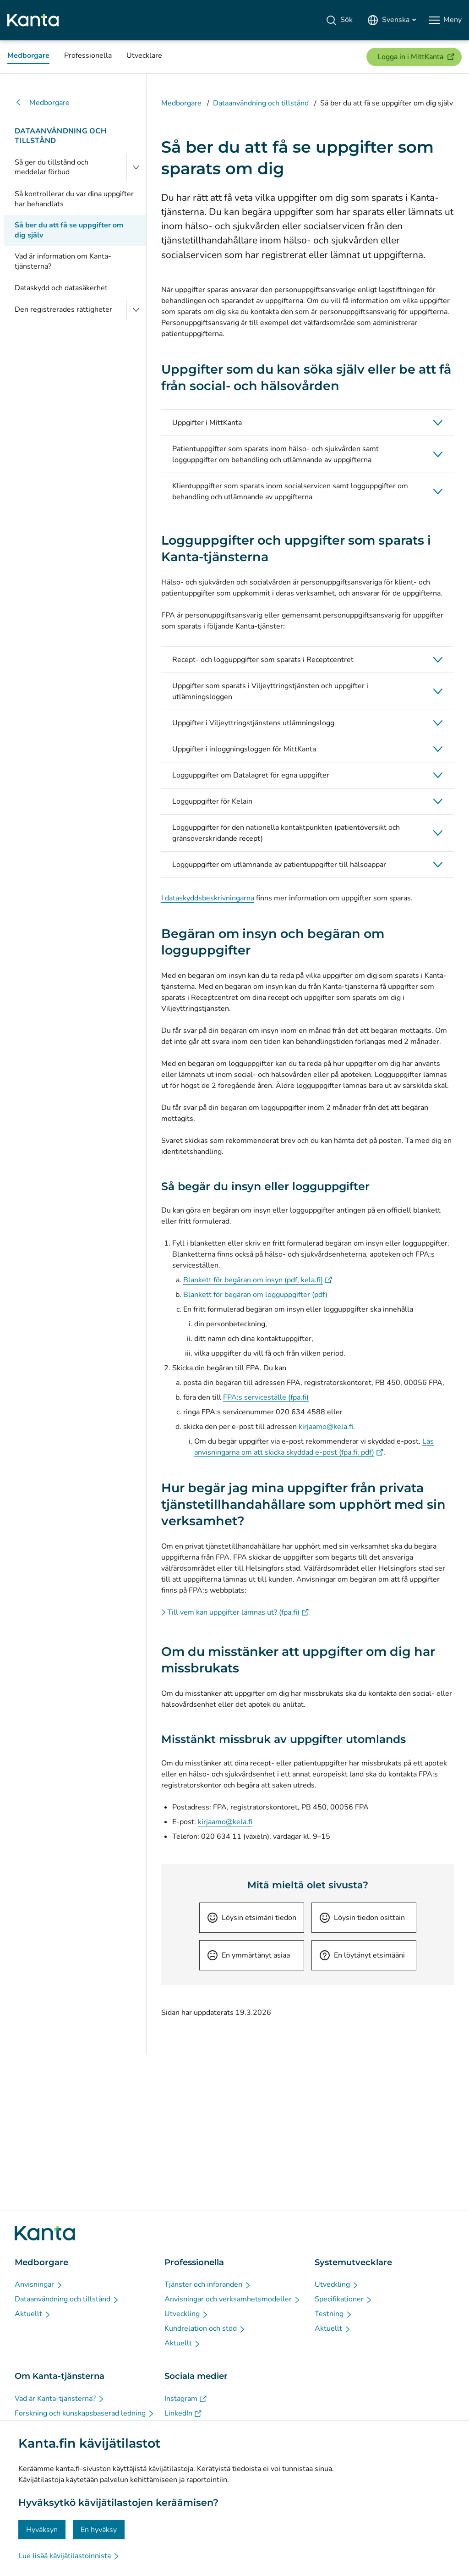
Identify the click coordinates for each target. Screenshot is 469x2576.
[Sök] (339, 20)
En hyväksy (99, 2530)
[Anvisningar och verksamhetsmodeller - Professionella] (232, 2299)
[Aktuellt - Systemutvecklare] (333, 2328)
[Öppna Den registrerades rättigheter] (136, 309)
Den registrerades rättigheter (63, 309)
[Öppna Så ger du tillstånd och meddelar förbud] (136, 167)
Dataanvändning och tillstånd (60, 136)
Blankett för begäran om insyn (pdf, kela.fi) (257, 1280)
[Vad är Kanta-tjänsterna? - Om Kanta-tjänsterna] (60, 2399)
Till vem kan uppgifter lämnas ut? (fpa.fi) (238, 1612)
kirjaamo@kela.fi (326, 1427)
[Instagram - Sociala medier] (185, 2399)
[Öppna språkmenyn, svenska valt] (391, 20)
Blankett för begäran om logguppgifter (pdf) (255, 1295)
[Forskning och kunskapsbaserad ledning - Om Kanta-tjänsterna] (85, 2413)
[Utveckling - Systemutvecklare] (337, 2284)
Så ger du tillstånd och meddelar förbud (51, 167)
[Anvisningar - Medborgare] (39, 2284)
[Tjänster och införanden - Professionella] (207, 2284)
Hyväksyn (42, 2530)
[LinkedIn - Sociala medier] (183, 2413)
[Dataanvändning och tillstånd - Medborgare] (67, 2299)
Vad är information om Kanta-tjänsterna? (63, 261)
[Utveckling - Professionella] (186, 2314)
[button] (307, 423)
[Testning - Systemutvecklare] (334, 2314)
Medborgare (42, 103)
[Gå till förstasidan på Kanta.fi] (45, 2233)
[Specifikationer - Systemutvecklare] (344, 2299)
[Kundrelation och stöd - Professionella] (205, 2328)
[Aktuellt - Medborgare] (33, 2314)
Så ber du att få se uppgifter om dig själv (69, 230)
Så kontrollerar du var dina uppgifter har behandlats (74, 199)
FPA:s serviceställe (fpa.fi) (266, 1397)
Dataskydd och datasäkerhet (61, 288)
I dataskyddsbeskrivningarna (207, 898)
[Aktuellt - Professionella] (182, 2343)
